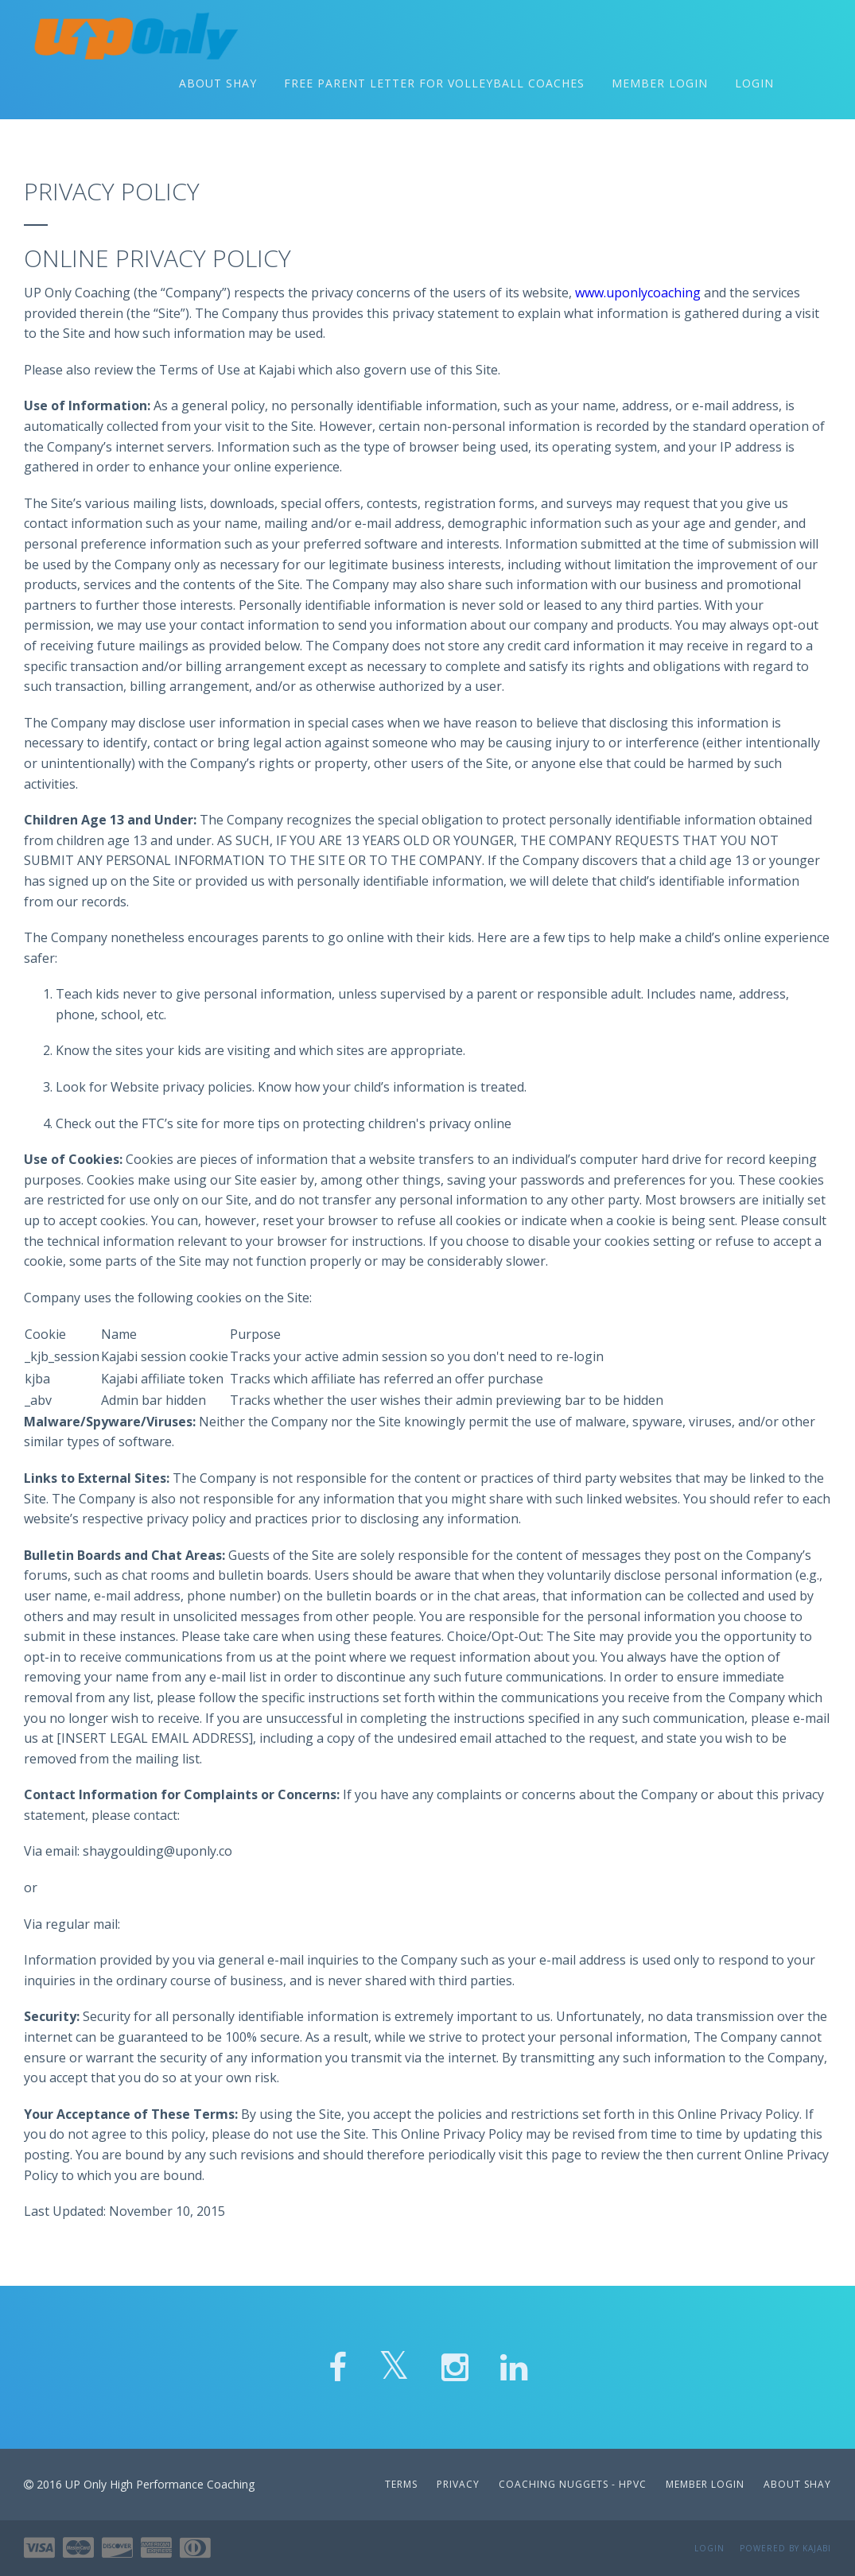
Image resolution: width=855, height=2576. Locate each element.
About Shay (218, 87)
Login (754, 87)
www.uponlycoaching (638, 300)
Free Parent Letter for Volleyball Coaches (434, 87)
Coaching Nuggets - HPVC (574, 2484)
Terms (401, 2484)
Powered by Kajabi (785, 2548)
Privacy (458, 2484)
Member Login (660, 87)
